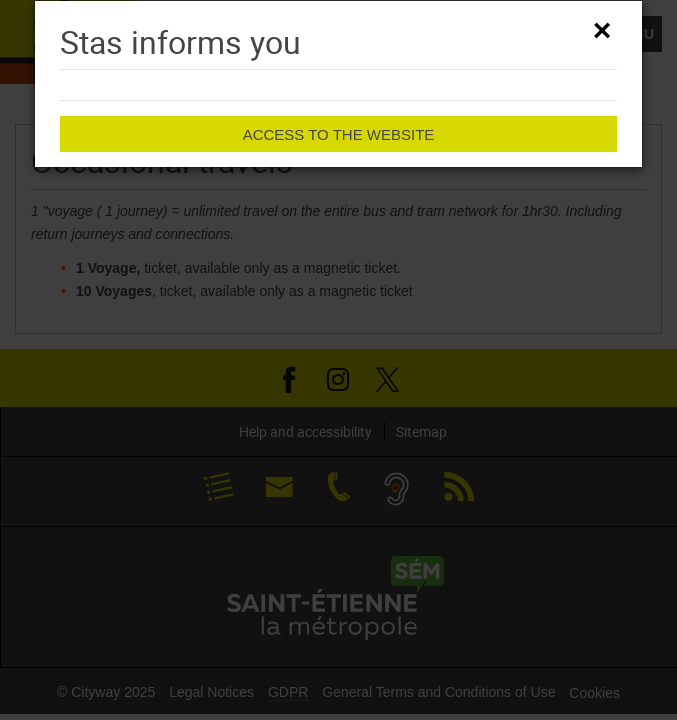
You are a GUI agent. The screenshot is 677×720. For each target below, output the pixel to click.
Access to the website (339, 134)
